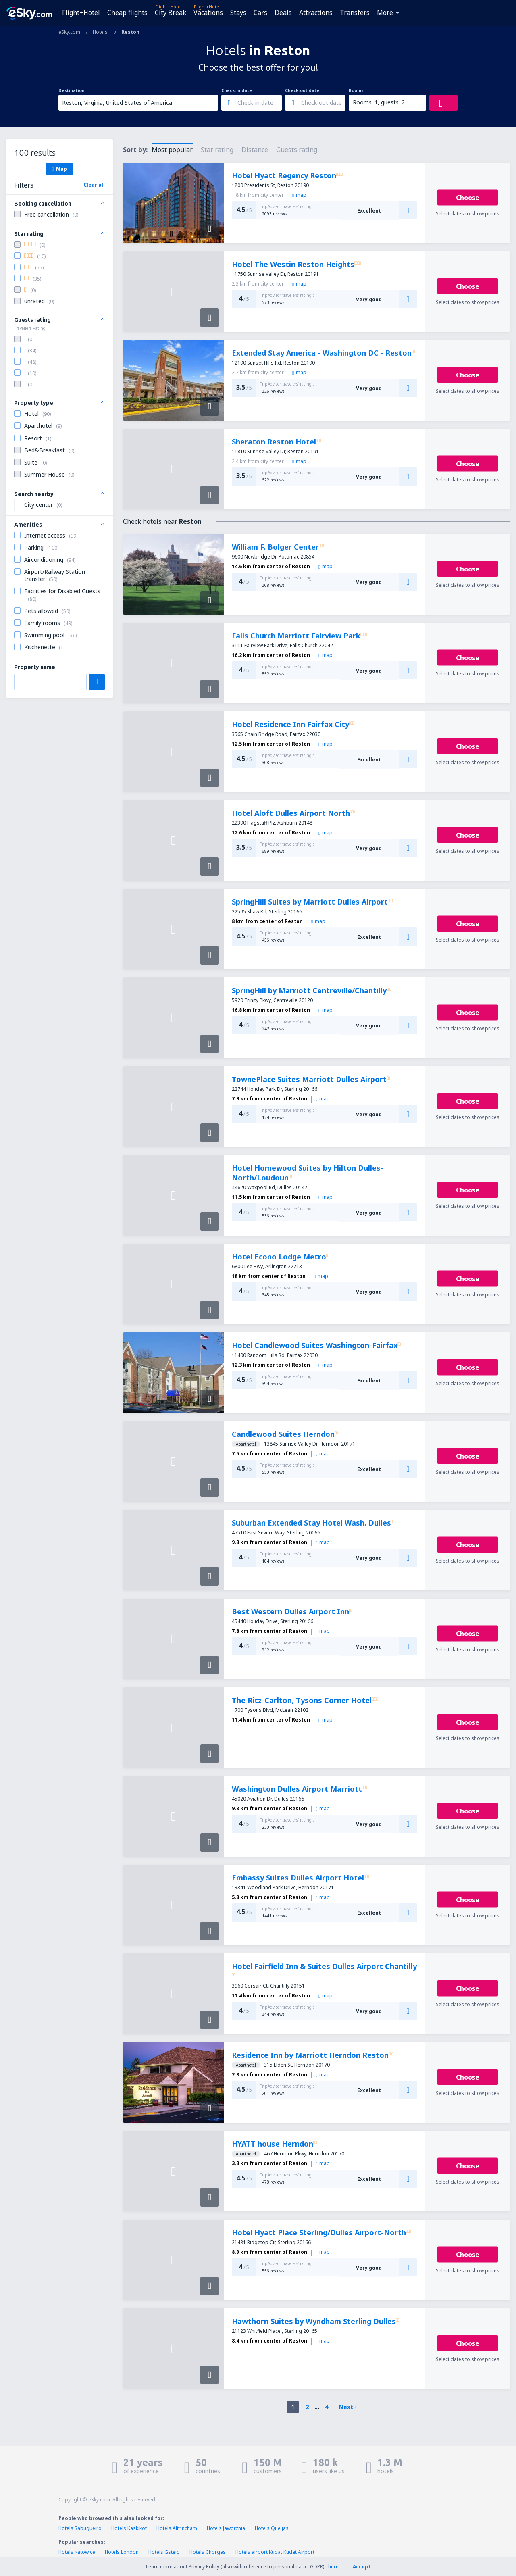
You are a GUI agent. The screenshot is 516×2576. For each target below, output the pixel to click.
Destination (71, 90)
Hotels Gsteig (164, 2552)
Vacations (208, 12)
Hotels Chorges (207, 2552)
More (385, 12)
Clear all (94, 184)
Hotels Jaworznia (226, 2528)
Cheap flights (127, 12)
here (333, 2566)
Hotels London (122, 2552)
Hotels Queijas (272, 2528)
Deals (283, 12)
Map (59, 168)
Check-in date (236, 90)
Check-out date (302, 90)
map (299, 195)
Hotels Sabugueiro (80, 2528)
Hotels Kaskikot (129, 2528)
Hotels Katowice (76, 2552)
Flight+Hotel (81, 12)
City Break (170, 12)
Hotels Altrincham (176, 2528)
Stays (238, 12)
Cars (260, 12)
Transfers (355, 12)
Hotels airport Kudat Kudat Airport (274, 2552)
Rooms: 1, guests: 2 (379, 102)
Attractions (316, 12)
